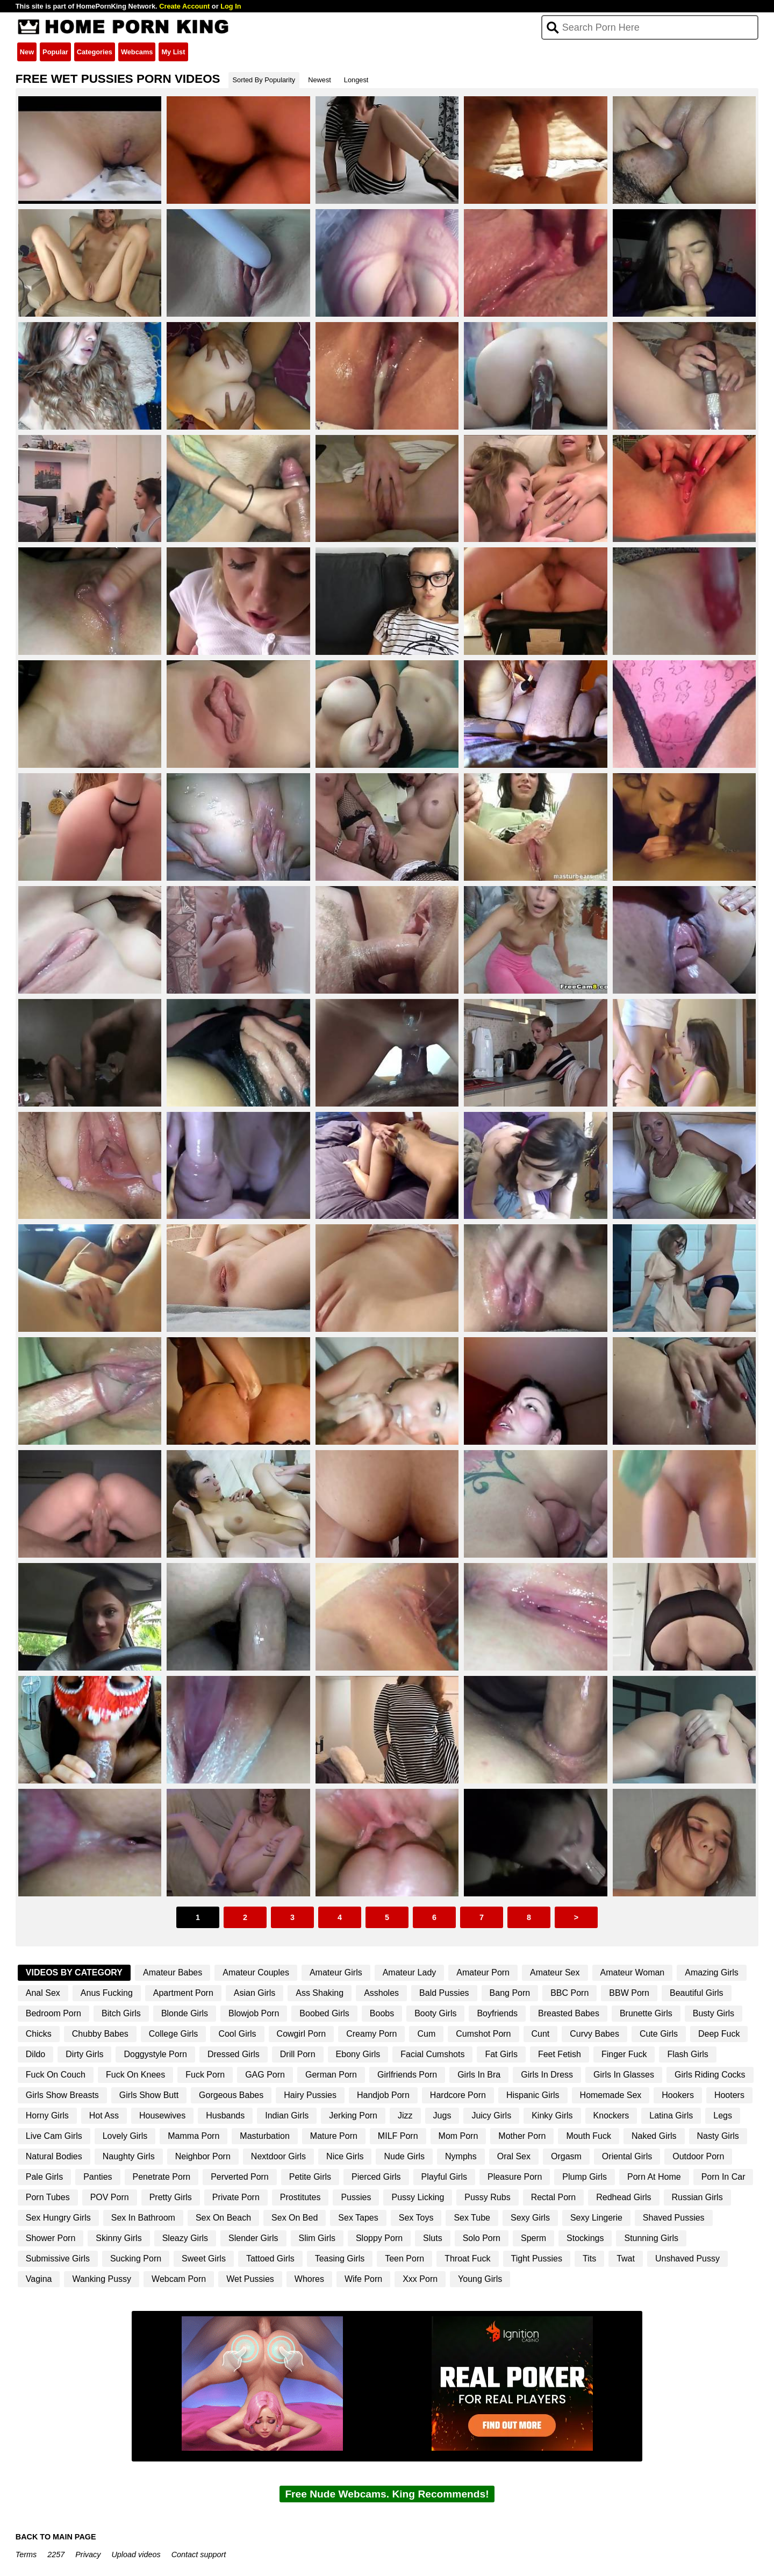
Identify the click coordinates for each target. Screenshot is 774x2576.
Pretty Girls (170, 2197)
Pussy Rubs (487, 2197)
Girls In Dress (547, 2074)
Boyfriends (497, 2013)
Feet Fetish (559, 2054)
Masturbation (265, 2135)
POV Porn (109, 2197)
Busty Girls (713, 2013)
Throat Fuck (467, 2258)
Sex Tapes (358, 2217)
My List (173, 52)
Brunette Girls (646, 2013)
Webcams (137, 52)
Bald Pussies (444, 1992)
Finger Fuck (624, 2054)
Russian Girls (697, 2197)
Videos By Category (74, 1972)
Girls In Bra (478, 2074)
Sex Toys (416, 2217)
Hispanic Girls (533, 2095)
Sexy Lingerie (596, 2217)
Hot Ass (104, 2115)
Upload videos (135, 2554)
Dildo (35, 2054)
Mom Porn (458, 2135)
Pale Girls (44, 2176)
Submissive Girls (58, 2258)
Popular (55, 52)
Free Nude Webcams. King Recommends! (387, 2494)
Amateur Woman (632, 1972)
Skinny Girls (118, 2238)
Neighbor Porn (203, 2156)
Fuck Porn (205, 2074)
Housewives (162, 2115)
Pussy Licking (417, 2197)
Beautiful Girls (696, 1992)
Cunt (541, 2033)
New (27, 52)
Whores (309, 2279)
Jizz (405, 2115)
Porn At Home (654, 2176)
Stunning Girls (651, 2238)
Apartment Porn (183, 1992)
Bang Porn (510, 1992)
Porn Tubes (48, 2197)
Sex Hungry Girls (58, 2217)
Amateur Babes (172, 1972)
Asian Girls (254, 1992)
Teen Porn (404, 2258)
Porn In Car (723, 2176)
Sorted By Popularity (264, 80)
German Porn (331, 2074)
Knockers (611, 2115)
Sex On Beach (223, 2217)
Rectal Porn (553, 2197)
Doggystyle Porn (155, 2054)
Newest (319, 80)
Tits (589, 2258)
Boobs (382, 2013)
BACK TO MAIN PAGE (56, 2536)
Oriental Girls (627, 2156)
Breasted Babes (568, 2013)
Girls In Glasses (623, 2074)
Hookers (678, 2095)
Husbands (225, 2115)
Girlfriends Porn (407, 2074)
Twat (626, 2258)
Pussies (356, 2197)
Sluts (432, 2238)
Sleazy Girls (185, 2238)
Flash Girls (687, 2054)
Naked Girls (654, 2135)
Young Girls (480, 2279)
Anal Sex (43, 1992)
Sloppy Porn (379, 2238)
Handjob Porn (383, 2095)
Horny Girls (47, 2115)
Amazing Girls (712, 1972)
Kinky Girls (552, 2115)
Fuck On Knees (135, 2074)
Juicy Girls (491, 2115)
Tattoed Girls (270, 2258)
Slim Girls (317, 2238)
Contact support (198, 2554)
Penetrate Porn (162, 2176)
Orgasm (566, 2156)
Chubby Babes (100, 2033)
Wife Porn (363, 2279)
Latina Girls (671, 2115)
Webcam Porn (179, 2279)
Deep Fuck (719, 2033)
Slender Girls (253, 2238)
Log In (230, 6)
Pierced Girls (376, 2176)
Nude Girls (404, 2156)
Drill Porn (298, 2054)
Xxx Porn (420, 2279)
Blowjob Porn (253, 2013)
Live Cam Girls (54, 2135)
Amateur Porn (483, 1972)
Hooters (729, 2095)
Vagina (39, 2279)
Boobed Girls (324, 2013)
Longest (356, 80)
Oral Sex (514, 2156)
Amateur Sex (554, 1972)
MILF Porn (398, 2135)
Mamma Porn (193, 2135)
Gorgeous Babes (231, 2095)
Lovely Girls (125, 2135)
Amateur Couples (256, 1972)
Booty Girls (435, 2013)
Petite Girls (310, 2176)
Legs (722, 2115)
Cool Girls (237, 2033)
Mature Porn (333, 2135)
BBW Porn (629, 1992)
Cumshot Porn (483, 2033)
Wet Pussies (250, 2279)
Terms (26, 2554)
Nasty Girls (718, 2135)
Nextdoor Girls (278, 2156)
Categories (94, 52)
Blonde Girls (184, 2013)
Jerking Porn (353, 2115)
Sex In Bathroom (143, 2217)
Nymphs (461, 2156)
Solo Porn (481, 2238)
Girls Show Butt (148, 2095)
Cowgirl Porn (301, 2033)
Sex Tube (472, 2217)
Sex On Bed (294, 2217)
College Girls (173, 2033)
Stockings (585, 2238)
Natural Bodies (54, 2156)
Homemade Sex (611, 2095)
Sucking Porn (135, 2258)
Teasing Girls (339, 2258)
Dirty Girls (84, 2054)
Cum (426, 2033)
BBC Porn (569, 1992)
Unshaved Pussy (687, 2258)
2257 (55, 2554)
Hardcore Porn (458, 2095)
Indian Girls (287, 2115)
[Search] (650, 27)
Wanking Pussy (101, 2279)
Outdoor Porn (698, 2156)
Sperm (533, 2238)
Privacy (88, 2554)
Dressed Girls (233, 2054)
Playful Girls (444, 2176)
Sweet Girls (204, 2258)
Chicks (39, 2033)
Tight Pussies (536, 2258)
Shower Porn (51, 2238)
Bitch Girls (121, 2013)
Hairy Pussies (310, 2095)
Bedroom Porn (53, 2013)
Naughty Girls (129, 2156)
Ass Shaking (319, 1992)
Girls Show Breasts (62, 2095)
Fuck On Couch (55, 2074)
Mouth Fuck (588, 2135)
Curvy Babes (594, 2033)
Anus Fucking (107, 1992)
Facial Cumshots (432, 2054)
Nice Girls (344, 2156)
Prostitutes (300, 2197)
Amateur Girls (336, 1972)
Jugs (442, 2115)
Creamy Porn (371, 2033)
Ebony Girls (358, 2054)
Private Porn (236, 2197)
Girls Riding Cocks (710, 2074)
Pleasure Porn (515, 2176)
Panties (97, 2176)
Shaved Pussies (674, 2217)
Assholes (381, 1992)
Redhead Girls (623, 2197)
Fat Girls (501, 2054)
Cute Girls (659, 2033)
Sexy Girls (530, 2217)
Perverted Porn (240, 2176)
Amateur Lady (409, 1972)
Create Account (184, 6)
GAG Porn (265, 2074)
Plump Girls (584, 2176)
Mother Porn (522, 2135)
